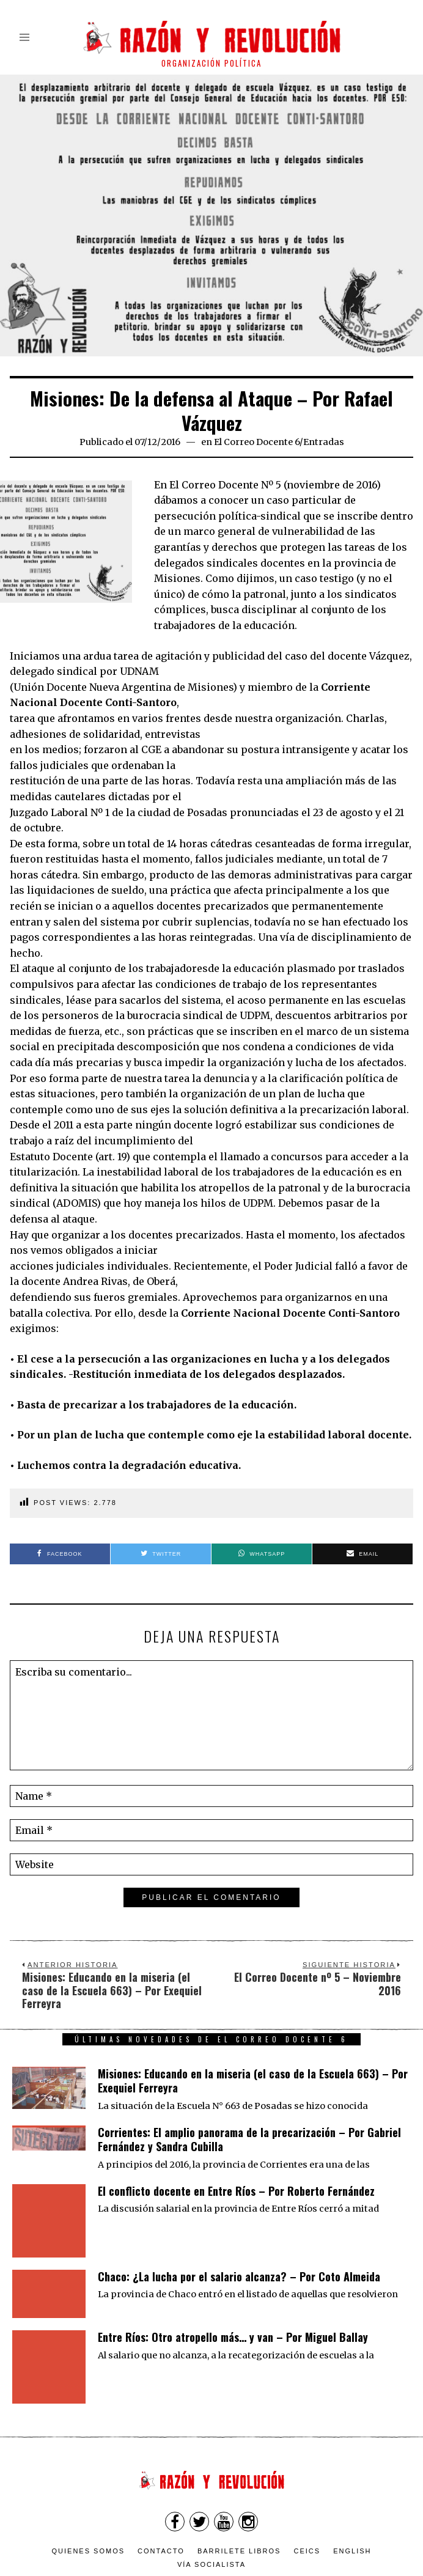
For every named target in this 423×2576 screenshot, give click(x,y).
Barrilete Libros (239, 2497)
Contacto (161, 2497)
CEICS (307, 2497)
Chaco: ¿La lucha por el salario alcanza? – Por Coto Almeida (239, 2254)
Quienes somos (88, 2497)
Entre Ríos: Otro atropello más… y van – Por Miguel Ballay (233, 2315)
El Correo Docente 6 (257, 441)
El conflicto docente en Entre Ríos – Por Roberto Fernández (236, 2191)
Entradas (323, 441)
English (352, 2497)
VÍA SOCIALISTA (211, 2510)
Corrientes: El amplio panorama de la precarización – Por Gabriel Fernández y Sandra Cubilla (249, 2139)
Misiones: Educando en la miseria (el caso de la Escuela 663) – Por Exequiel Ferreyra (253, 2081)
